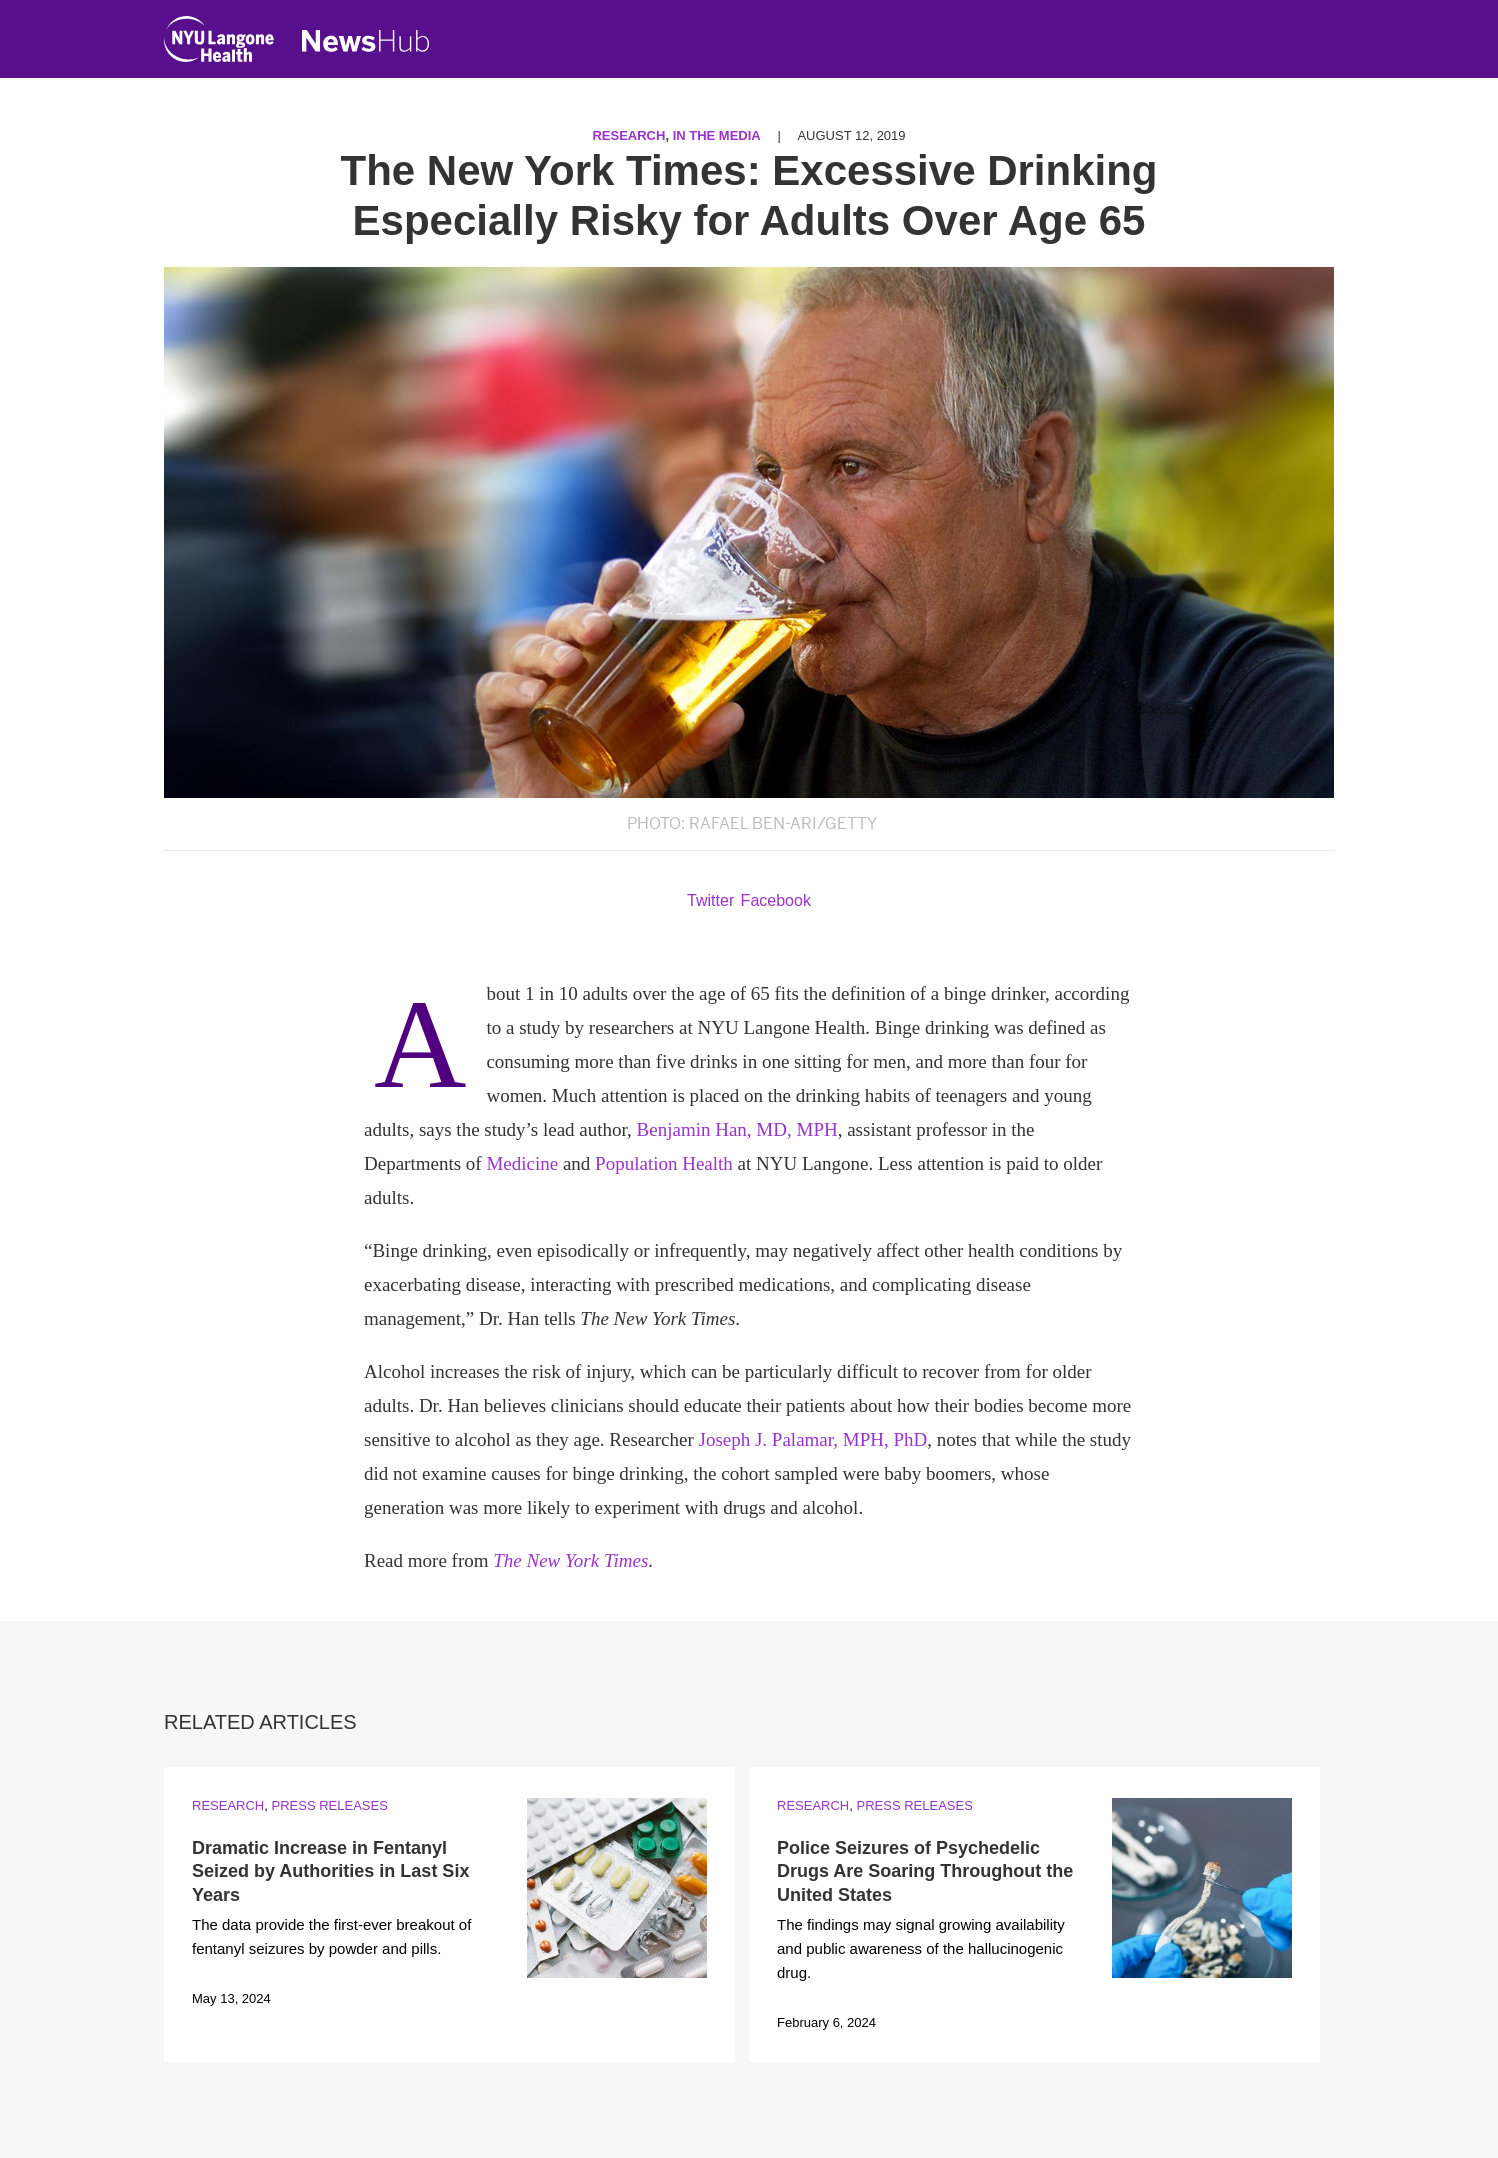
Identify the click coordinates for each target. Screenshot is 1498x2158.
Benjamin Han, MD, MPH (737, 1129)
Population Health (664, 1163)
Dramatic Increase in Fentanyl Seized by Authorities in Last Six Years (330, 1871)
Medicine (522, 1163)
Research (628, 135)
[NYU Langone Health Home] (219, 43)
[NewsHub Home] (366, 41)
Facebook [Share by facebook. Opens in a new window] (776, 900)
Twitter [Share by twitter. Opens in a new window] (710, 900)
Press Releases (329, 1805)
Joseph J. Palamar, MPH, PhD (813, 1439)
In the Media (717, 135)
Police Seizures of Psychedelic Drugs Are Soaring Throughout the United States (925, 1871)
